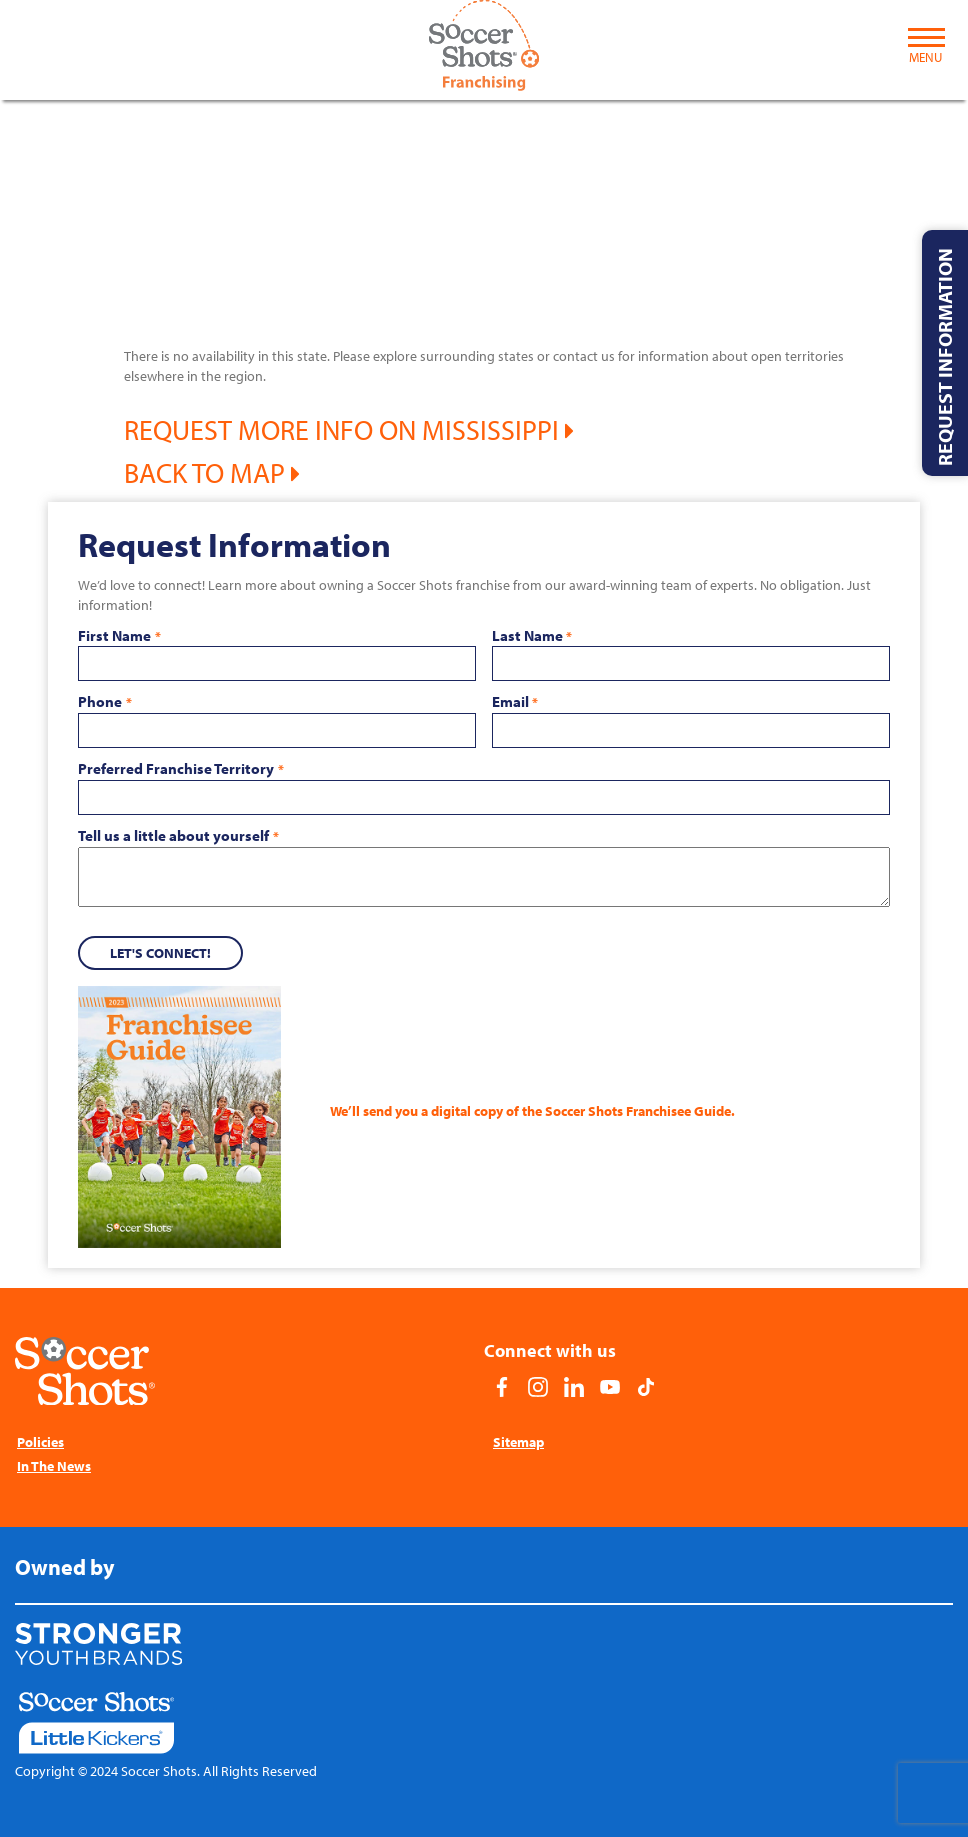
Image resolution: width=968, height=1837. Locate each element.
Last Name (532, 636)
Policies (40, 1442)
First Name (119, 636)
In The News (54, 1466)
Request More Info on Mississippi (349, 429)
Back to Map (212, 472)
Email (515, 702)
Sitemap (518, 1442)
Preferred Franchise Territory (180, 769)
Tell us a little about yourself (178, 836)
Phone (104, 702)
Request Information (944, 357)
